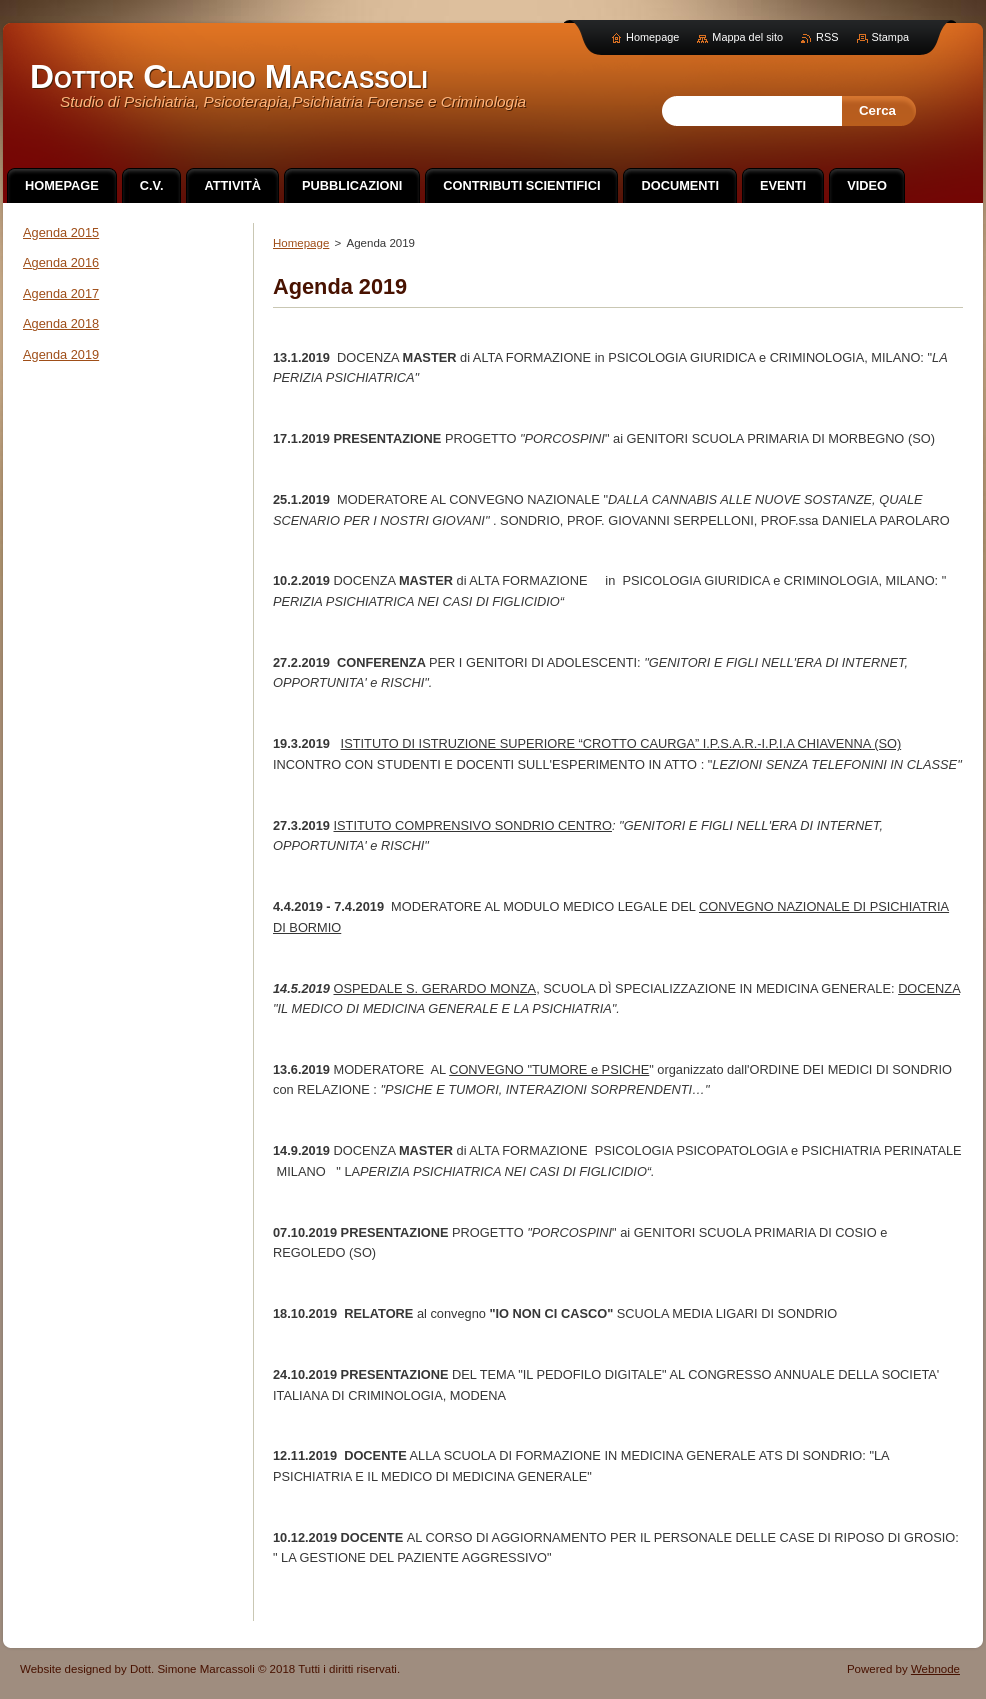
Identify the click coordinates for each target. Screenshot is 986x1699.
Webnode (935, 1669)
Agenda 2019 (61, 354)
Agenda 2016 (61, 262)
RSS (827, 37)
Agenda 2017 (61, 293)
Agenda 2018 (61, 323)
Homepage (301, 243)
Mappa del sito (747, 37)
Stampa (890, 37)
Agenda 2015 (61, 232)
